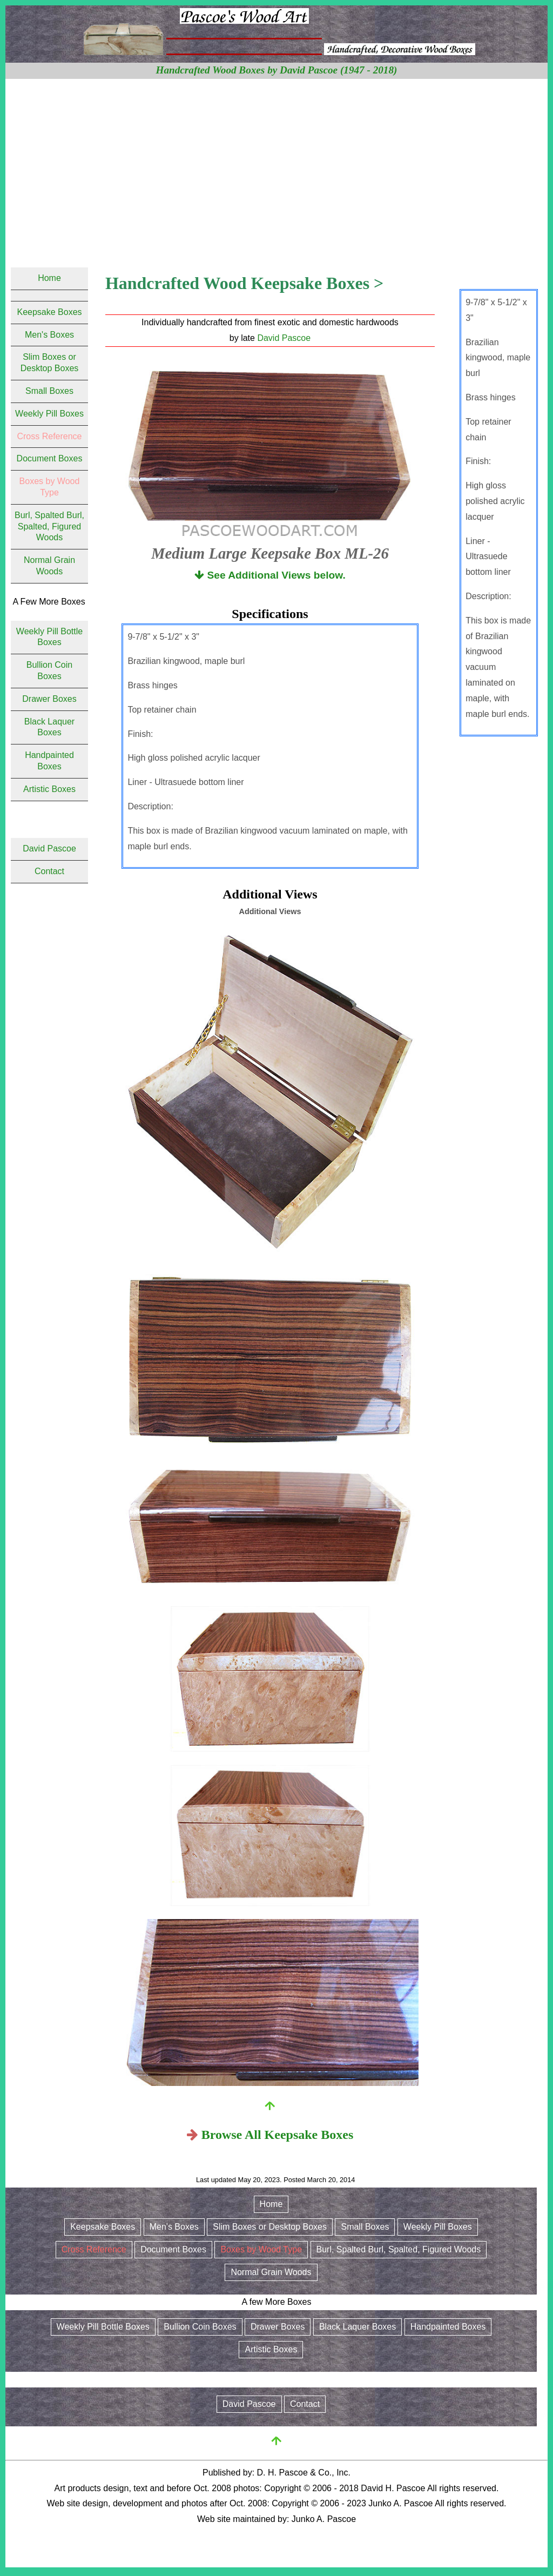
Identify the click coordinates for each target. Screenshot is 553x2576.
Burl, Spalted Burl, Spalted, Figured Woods (49, 526)
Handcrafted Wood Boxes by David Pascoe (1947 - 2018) (276, 70)
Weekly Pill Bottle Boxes (103, 2326)
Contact (49, 871)
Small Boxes (49, 390)
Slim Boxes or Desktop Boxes (270, 2226)
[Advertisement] (276, 160)
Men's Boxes (49, 334)
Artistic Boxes (49, 789)
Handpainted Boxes (448, 2326)
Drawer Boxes (49, 698)
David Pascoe (284, 338)
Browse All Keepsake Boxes (277, 2135)
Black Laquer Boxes (357, 2326)
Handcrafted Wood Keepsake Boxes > (244, 283)
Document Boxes (50, 458)
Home (49, 278)
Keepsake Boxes (49, 312)
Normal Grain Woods (271, 2272)
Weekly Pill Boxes (49, 413)
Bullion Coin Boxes (200, 2326)
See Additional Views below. (270, 575)
